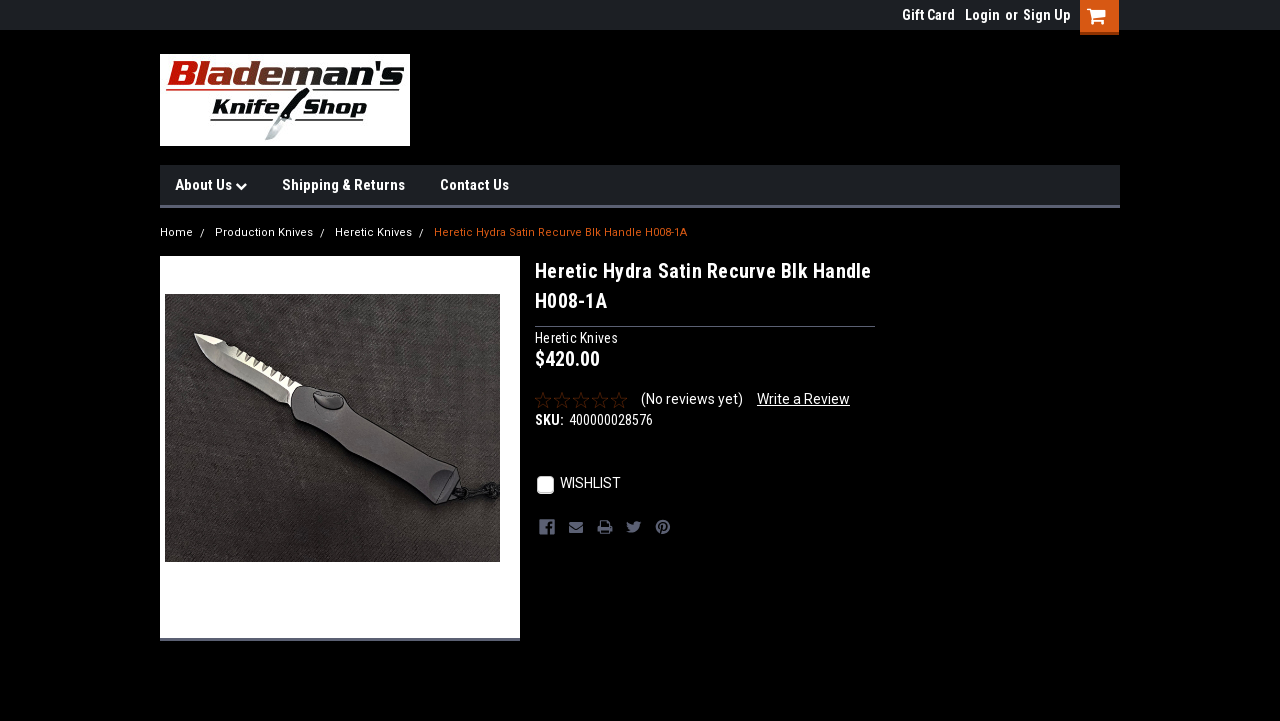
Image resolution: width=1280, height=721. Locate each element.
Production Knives (264, 232)
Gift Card (928, 15)
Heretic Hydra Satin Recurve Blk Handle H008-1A (560, 232)
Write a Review (803, 399)
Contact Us (474, 185)
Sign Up (1046, 15)
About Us (211, 185)
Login (982, 15)
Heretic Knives (373, 232)
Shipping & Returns (343, 185)
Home (176, 232)
